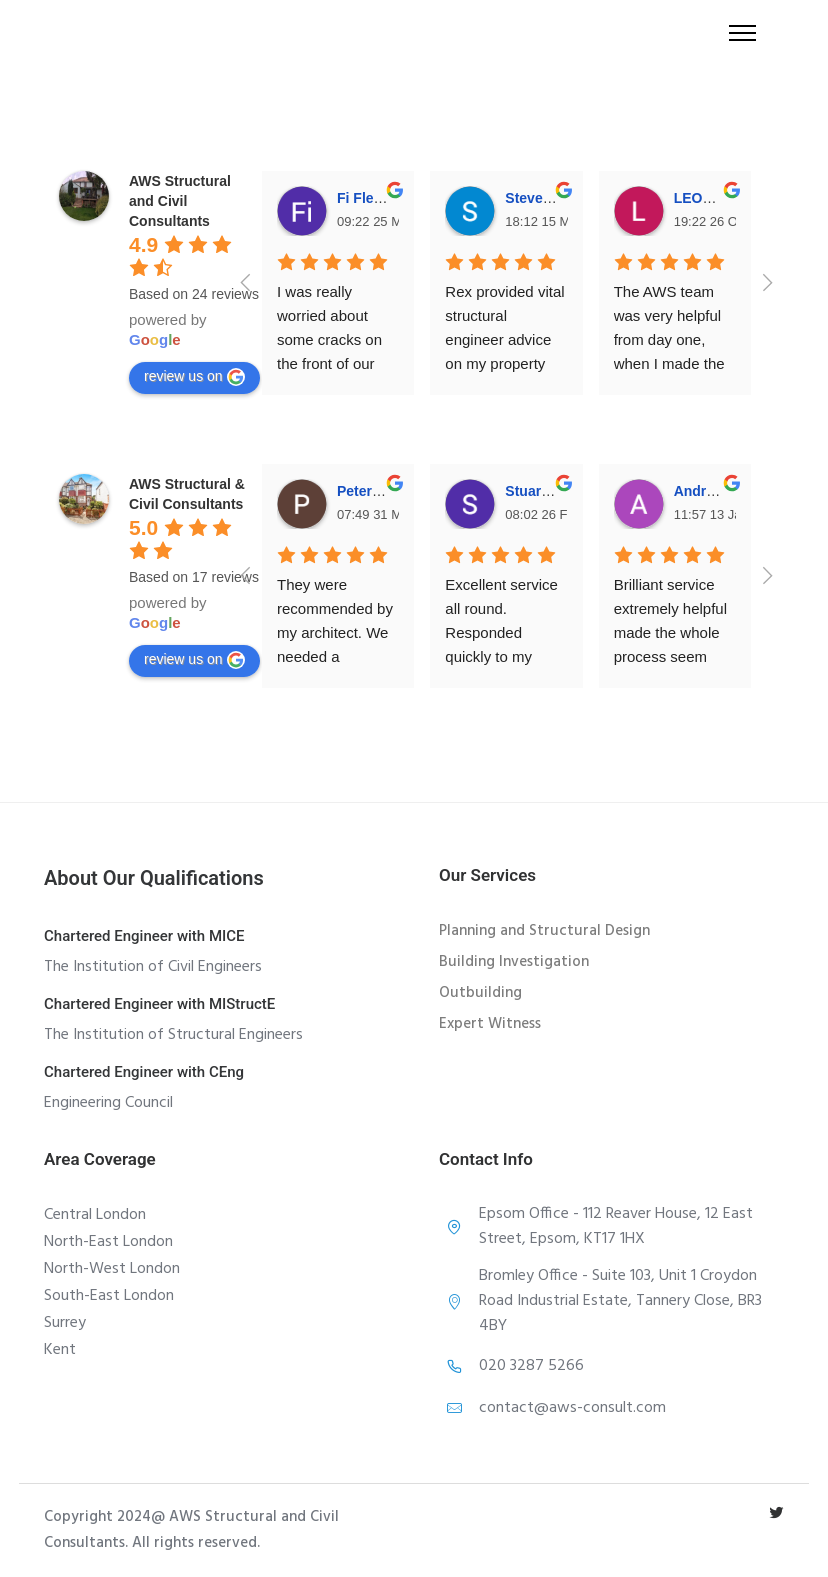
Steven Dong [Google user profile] (548, 198)
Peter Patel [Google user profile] (373, 491)
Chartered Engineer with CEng (144, 1072)
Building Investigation (514, 962)
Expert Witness (490, 1024)
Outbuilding (480, 993)
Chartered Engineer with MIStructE (159, 1004)
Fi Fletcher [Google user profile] (372, 198)
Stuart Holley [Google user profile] (548, 491)
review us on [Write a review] (194, 377)
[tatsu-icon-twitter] (776, 1512)
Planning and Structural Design (544, 931)
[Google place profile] (180, 201)
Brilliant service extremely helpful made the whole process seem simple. (673, 632)
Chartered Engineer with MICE (144, 936)
